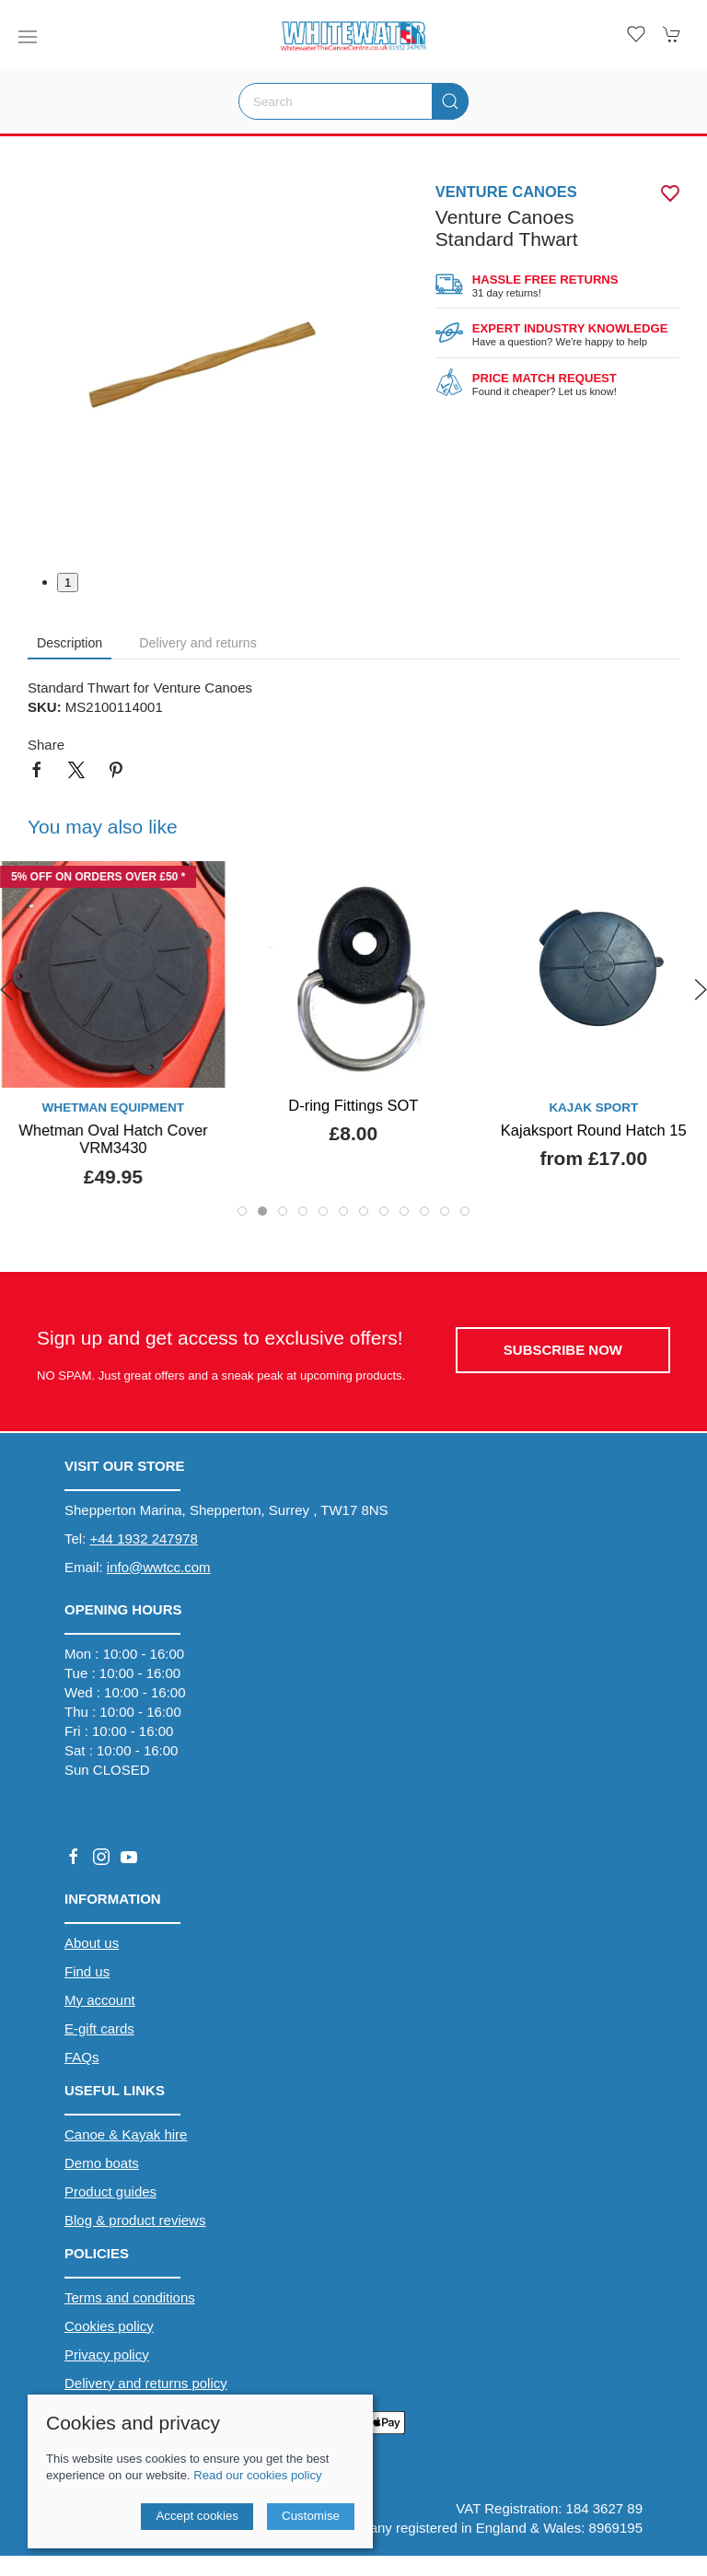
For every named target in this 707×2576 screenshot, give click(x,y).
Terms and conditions (129, 2297)
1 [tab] (67, 582)
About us (91, 1943)
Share (46, 744)
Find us (87, 1971)
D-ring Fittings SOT (353, 1105)
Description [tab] (69, 642)
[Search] (353, 101)
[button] (27, 37)
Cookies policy (109, 2326)
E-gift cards (99, 2028)
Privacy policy (106, 2354)
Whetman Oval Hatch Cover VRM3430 (112, 1139)
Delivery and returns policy (145, 2383)
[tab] (242, 1211)
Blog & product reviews (134, 2220)
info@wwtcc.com (159, 1567)
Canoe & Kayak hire (125, 2134)
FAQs (81, 2057)
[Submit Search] (450, 101)
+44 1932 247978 (144, 1538)
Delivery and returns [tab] (198, 642)
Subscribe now (563, 1350)
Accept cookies (197, 2516)
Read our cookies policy (257, 2475)
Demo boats (101, 2163)
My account (99, 2000)
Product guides (110, 2191)
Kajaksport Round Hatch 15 (594, 1130)
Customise (311, 2516)
